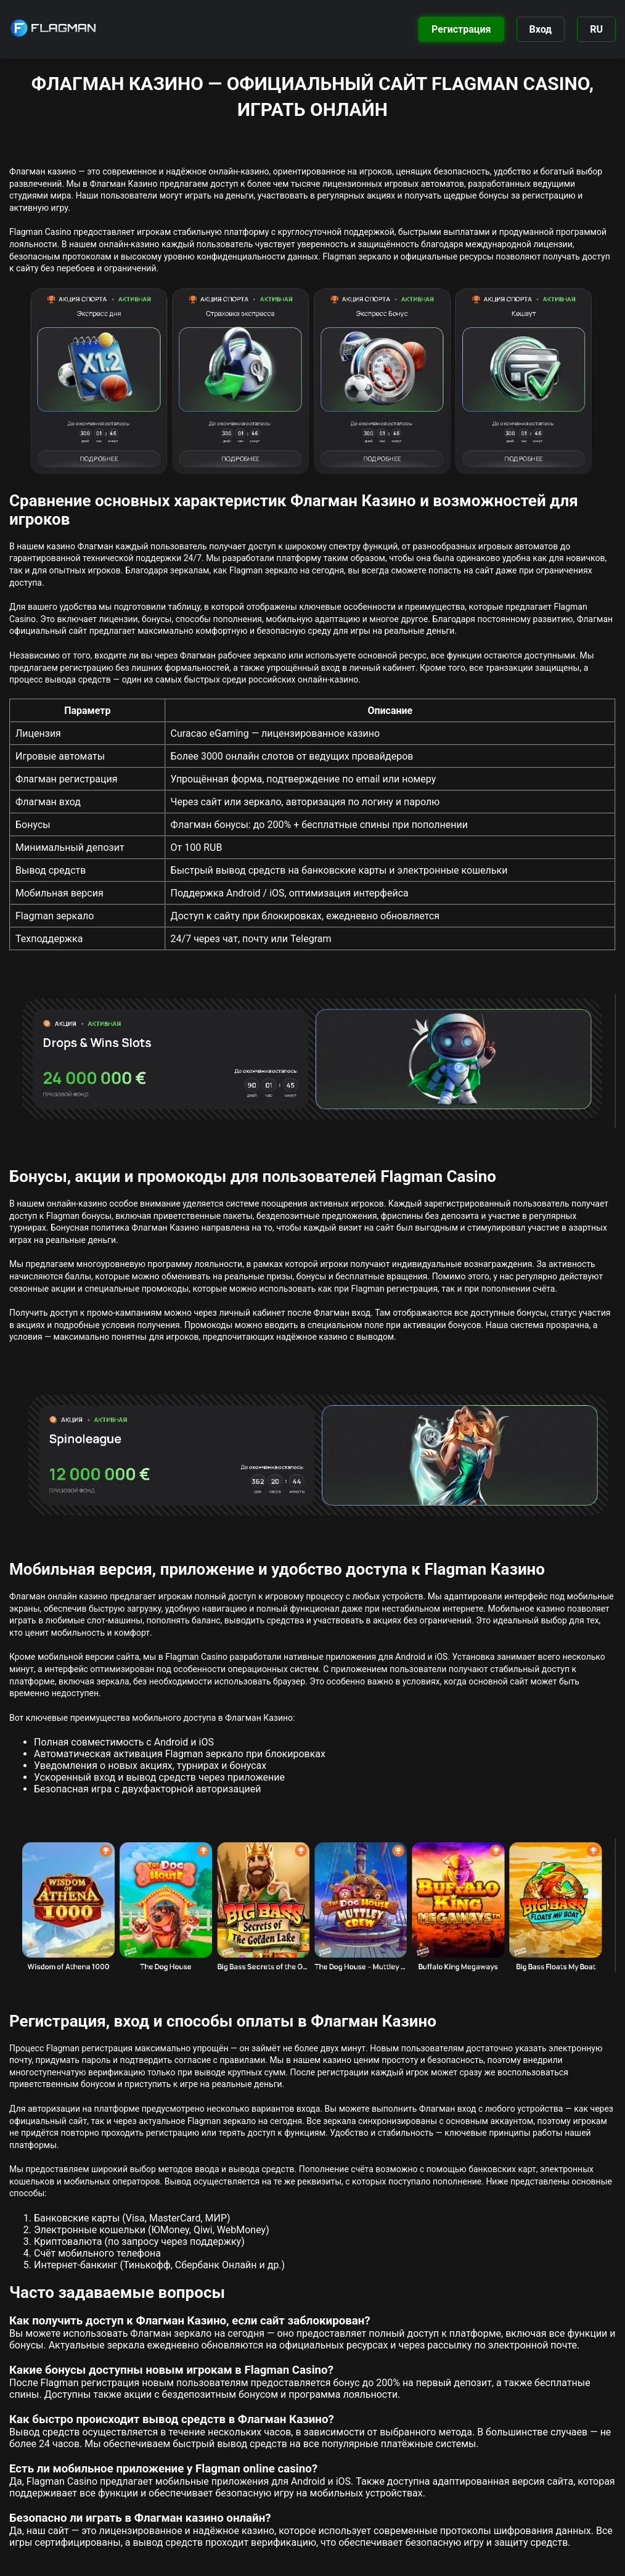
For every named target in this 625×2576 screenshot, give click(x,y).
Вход (540, 29)
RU (596, 29)
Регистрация (461, 29)
